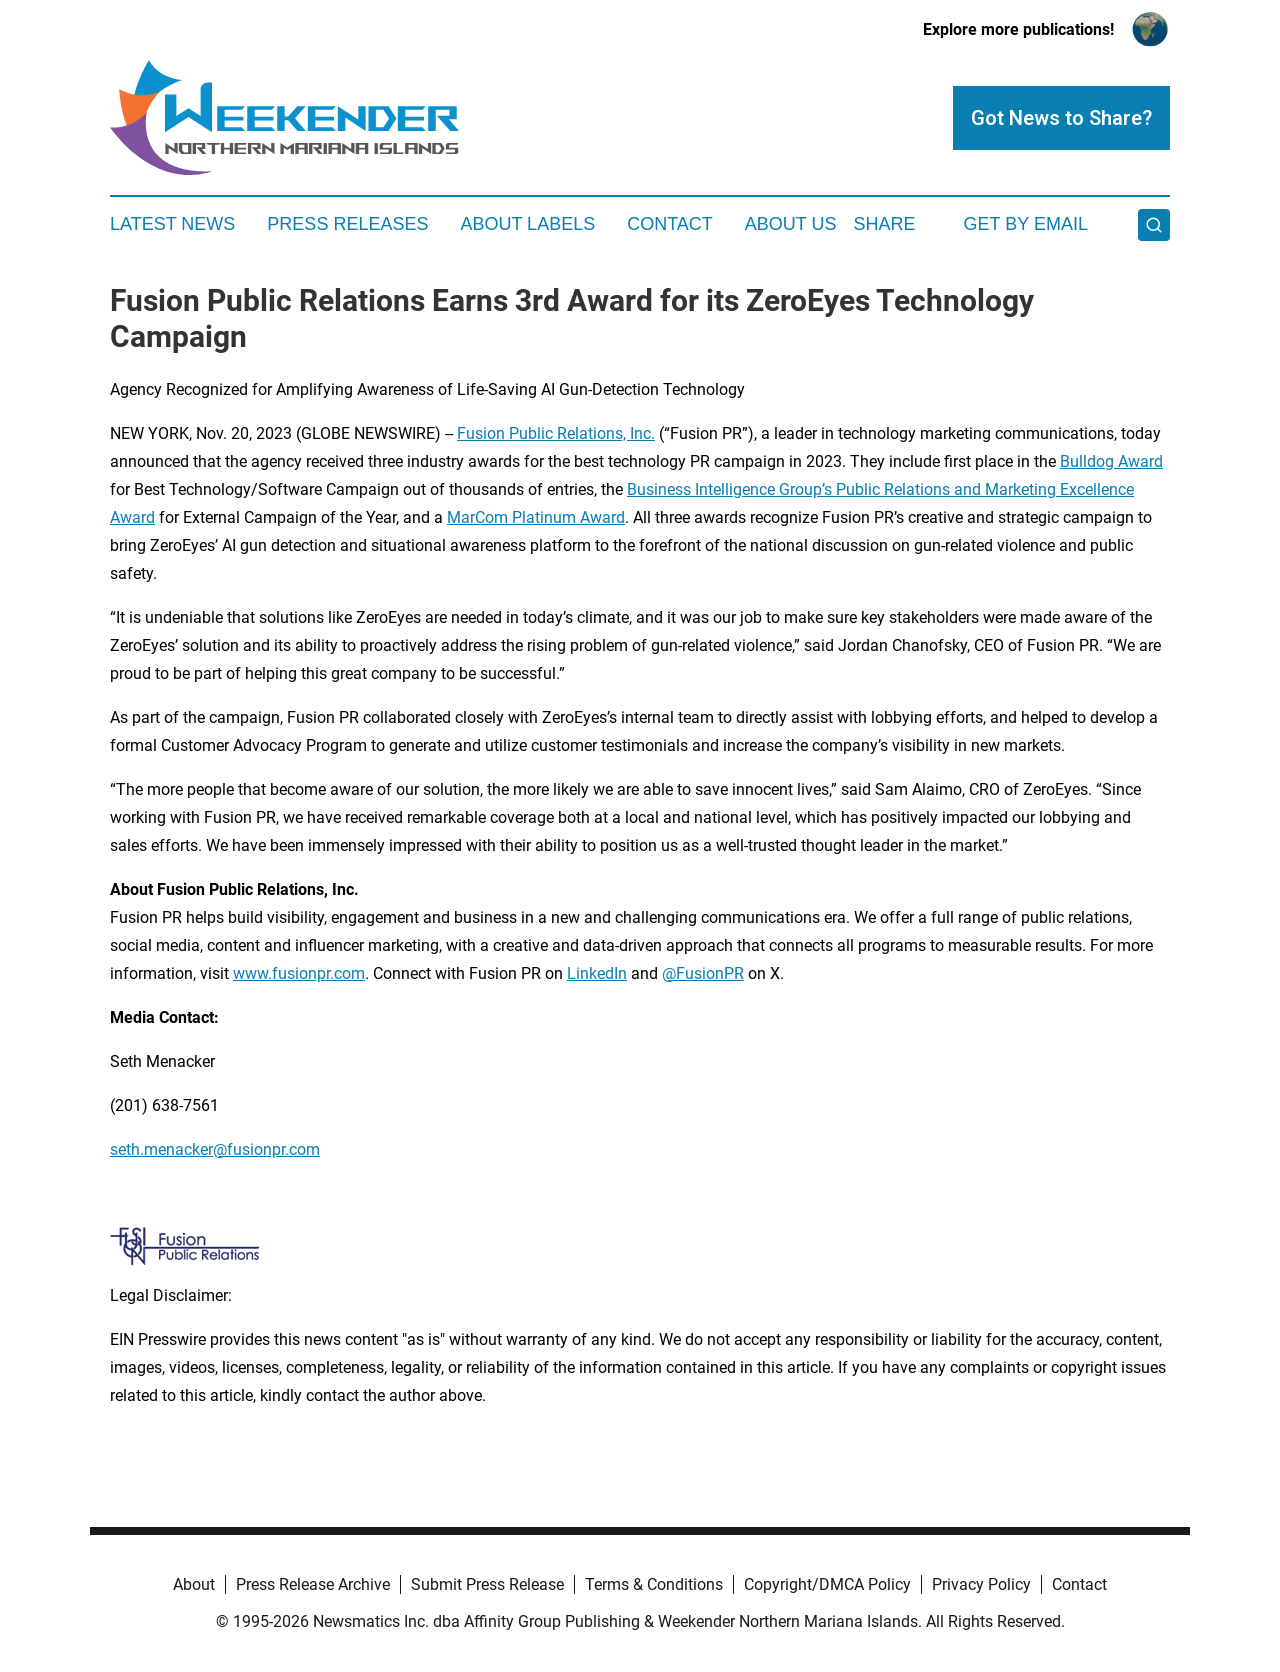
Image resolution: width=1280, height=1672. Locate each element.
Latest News (172, 224)
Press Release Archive (313, 1584)
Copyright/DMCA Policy (827, 1584)
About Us (791, 224)
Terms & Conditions (654, 1584)
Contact (670, 224)
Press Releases (347, 224)
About (194, 1584)
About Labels (527, 224)
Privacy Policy (981, 1584)
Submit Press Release (487, 1584)
